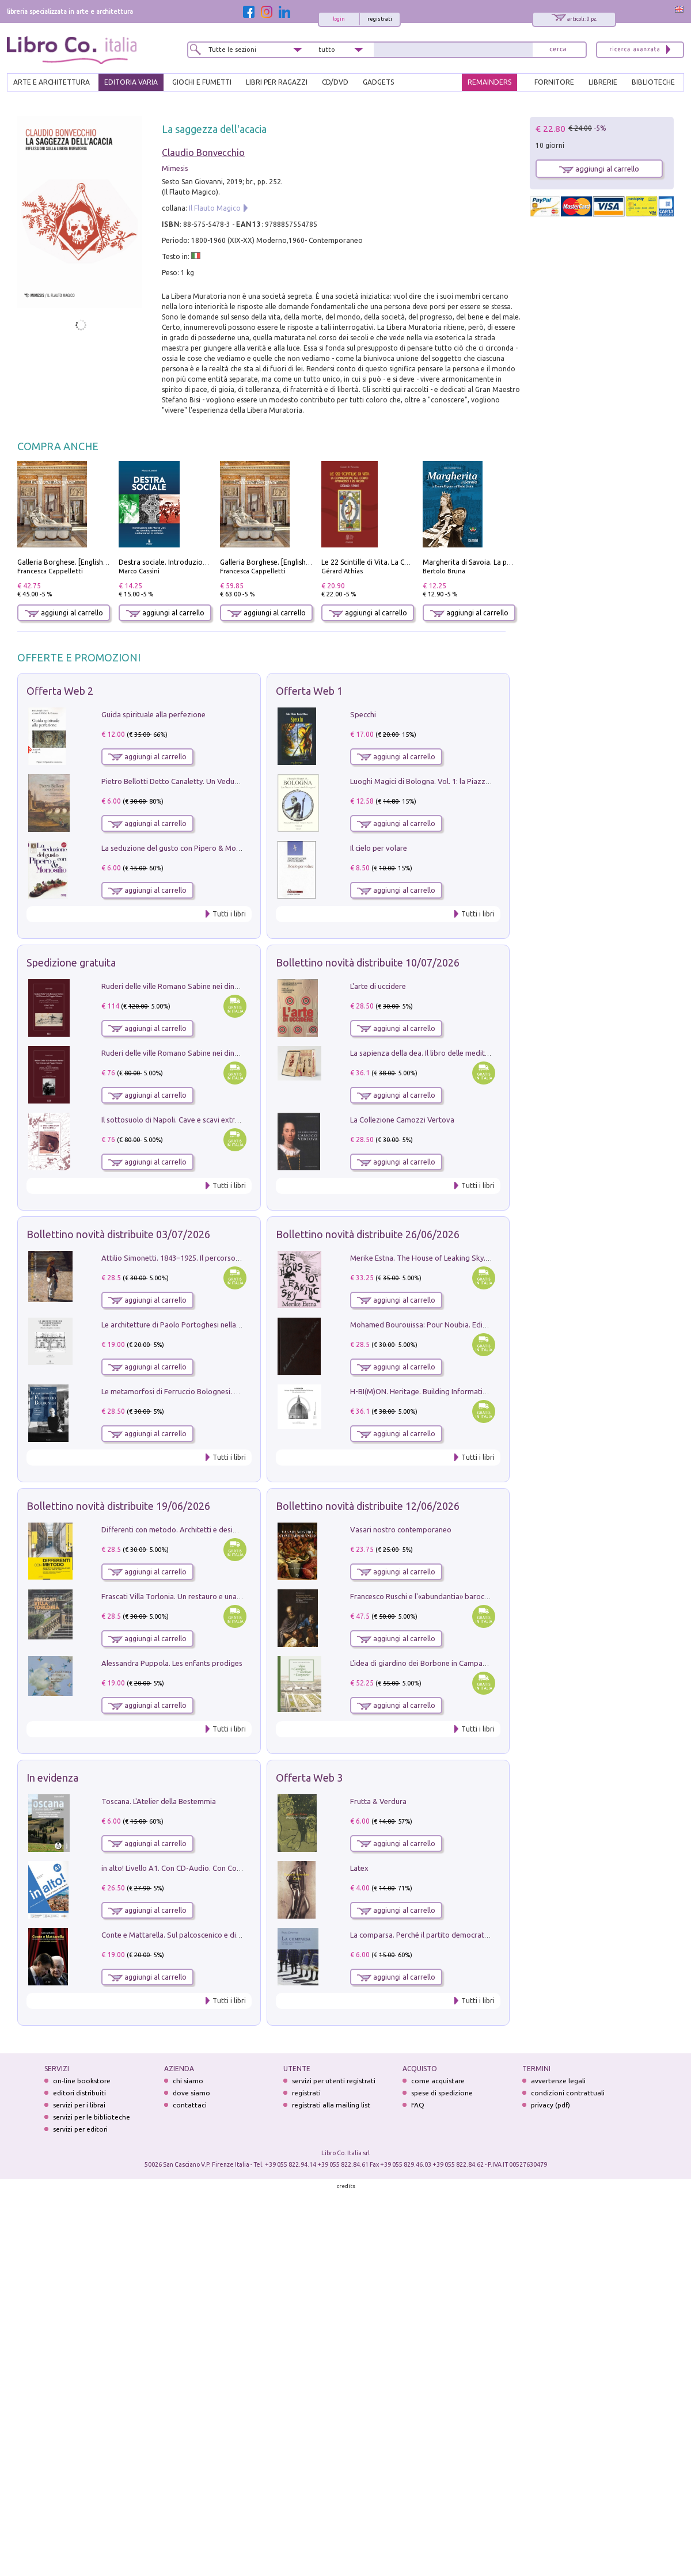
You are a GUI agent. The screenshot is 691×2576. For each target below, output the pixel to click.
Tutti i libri (229, 914)
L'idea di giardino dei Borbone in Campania (421, 1663)
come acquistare (438, 2080)
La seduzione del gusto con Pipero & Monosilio (179, 848)
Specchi (363, 714)
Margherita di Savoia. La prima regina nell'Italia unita (508, 562)
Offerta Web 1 (309, 691)
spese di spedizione (442, 2092)
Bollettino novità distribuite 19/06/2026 (118, 1506)
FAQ (417, 2105)
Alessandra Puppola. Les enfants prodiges (171, 1663)
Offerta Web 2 (59, 691)
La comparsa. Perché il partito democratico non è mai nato (447, 1935)
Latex (359, 1868)
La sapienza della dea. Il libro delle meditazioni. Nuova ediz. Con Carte (466, 1053)
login (339, 19)
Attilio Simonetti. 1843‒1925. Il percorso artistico (183, 1258)
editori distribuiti (79, 2092)
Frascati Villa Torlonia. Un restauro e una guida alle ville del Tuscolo (213, 1596)
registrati (379, 19)
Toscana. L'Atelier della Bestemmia (158, 1801)
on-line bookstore (82, 2080)
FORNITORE (554, 82)
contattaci (190, 2105)
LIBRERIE (603, 82)
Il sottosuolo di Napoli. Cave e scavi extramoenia (182, 1120)
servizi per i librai (79, 2105)
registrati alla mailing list (331, 2105)
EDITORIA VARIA (131, 82)
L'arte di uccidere (378, 986)
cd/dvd (335, 82)
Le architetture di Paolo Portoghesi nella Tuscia (180, 1325)
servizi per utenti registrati (333, 2080)
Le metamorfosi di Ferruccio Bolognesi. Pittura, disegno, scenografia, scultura (230, 1391)
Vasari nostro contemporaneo (400, 1529)
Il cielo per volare (378, 848)
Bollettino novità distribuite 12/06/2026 (368, 1506)
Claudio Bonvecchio (203, 152)
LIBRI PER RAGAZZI (276, 82)
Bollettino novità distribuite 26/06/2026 (368, 1234)
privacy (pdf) (550, 2105)
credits (346, 2186)
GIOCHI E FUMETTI (201, 82)
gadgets (378, 82)
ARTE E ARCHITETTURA (51, 82)
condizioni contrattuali (568, 2092)
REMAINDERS (489, 82)
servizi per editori (80, 2129)
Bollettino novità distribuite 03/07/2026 (118, 1234)
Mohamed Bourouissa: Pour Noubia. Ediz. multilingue (438, 1325)
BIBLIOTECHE (653, 82)
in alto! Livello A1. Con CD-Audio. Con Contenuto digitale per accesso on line (228, 1868)
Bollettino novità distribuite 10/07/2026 (368, 962)
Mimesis (175, 168)
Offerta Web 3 (309, 1777)
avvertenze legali (558, 2080)
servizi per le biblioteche (91, 2117)
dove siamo (191, 2092)
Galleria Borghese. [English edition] (73, 562)
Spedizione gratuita (71, 962)
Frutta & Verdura (378, 1801)
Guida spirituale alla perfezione (153, 714)
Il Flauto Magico (215, 208)
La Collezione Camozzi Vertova (402, 1120)
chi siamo (188, 2080)
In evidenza (52, 1777)
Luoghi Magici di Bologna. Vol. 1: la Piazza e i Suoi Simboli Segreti (459, 781)
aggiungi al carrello (64, 613)
